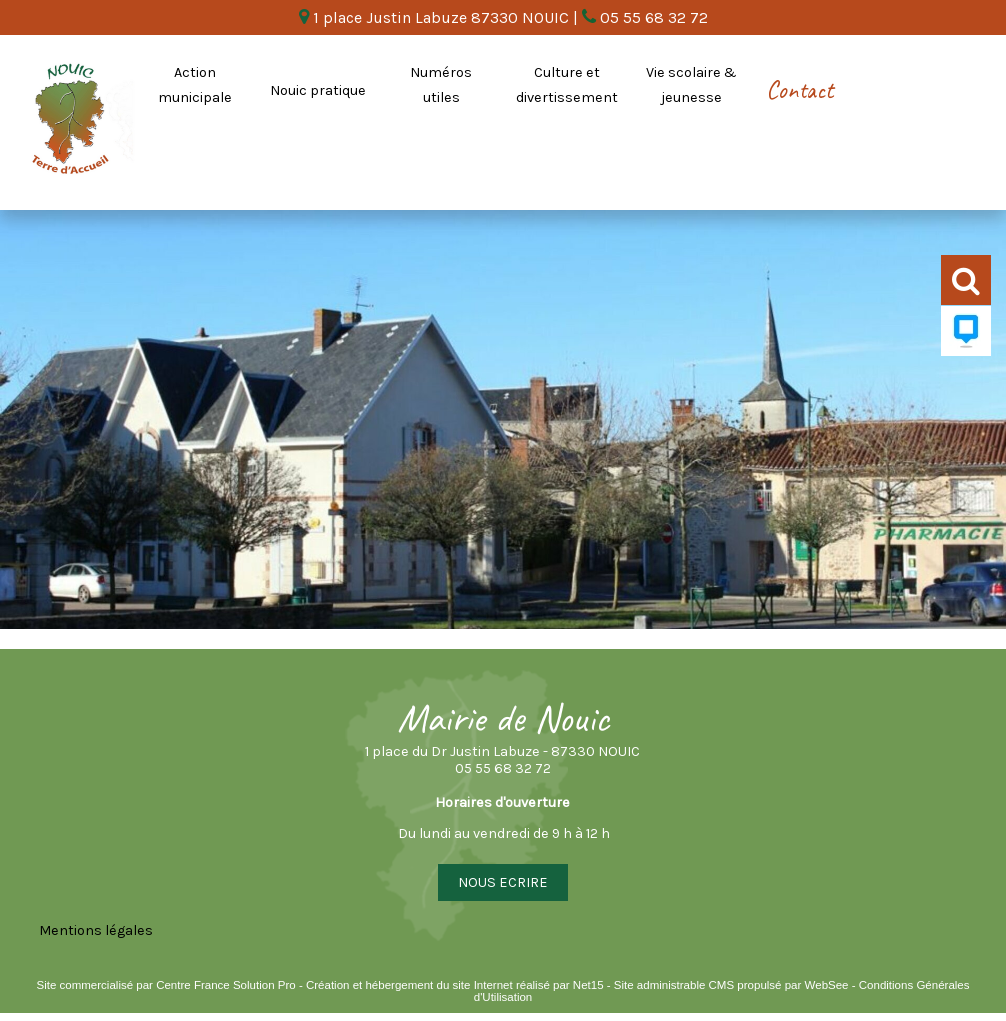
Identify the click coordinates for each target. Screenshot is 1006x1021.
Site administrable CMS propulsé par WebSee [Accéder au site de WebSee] (731, 985)
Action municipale (195, 85)
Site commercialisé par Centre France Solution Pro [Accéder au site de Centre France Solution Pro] (165, 985)
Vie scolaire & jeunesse (691, 85)
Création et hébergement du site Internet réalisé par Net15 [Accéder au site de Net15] (455, 985)
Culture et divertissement (567, 85)
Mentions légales (96, 930)
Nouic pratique (318, 90)
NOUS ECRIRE (503, 882)
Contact (799, 90)
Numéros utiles (441, 85)
